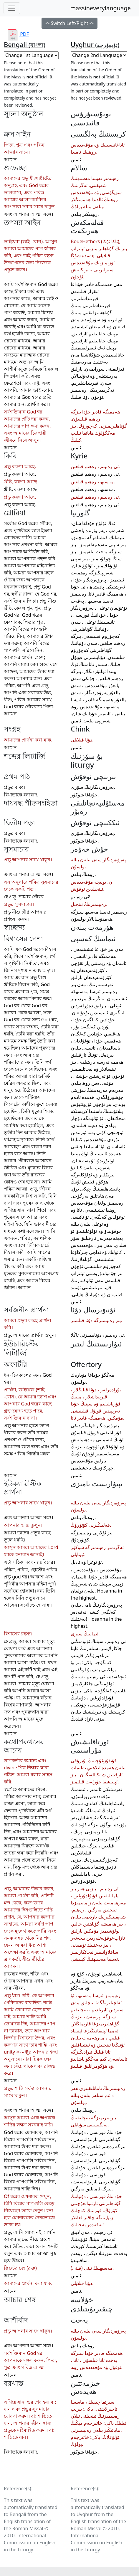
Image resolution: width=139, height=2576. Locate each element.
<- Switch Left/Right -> (69, 23)
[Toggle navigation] (12, 8)
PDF (18, 34)
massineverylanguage (100, 8)
